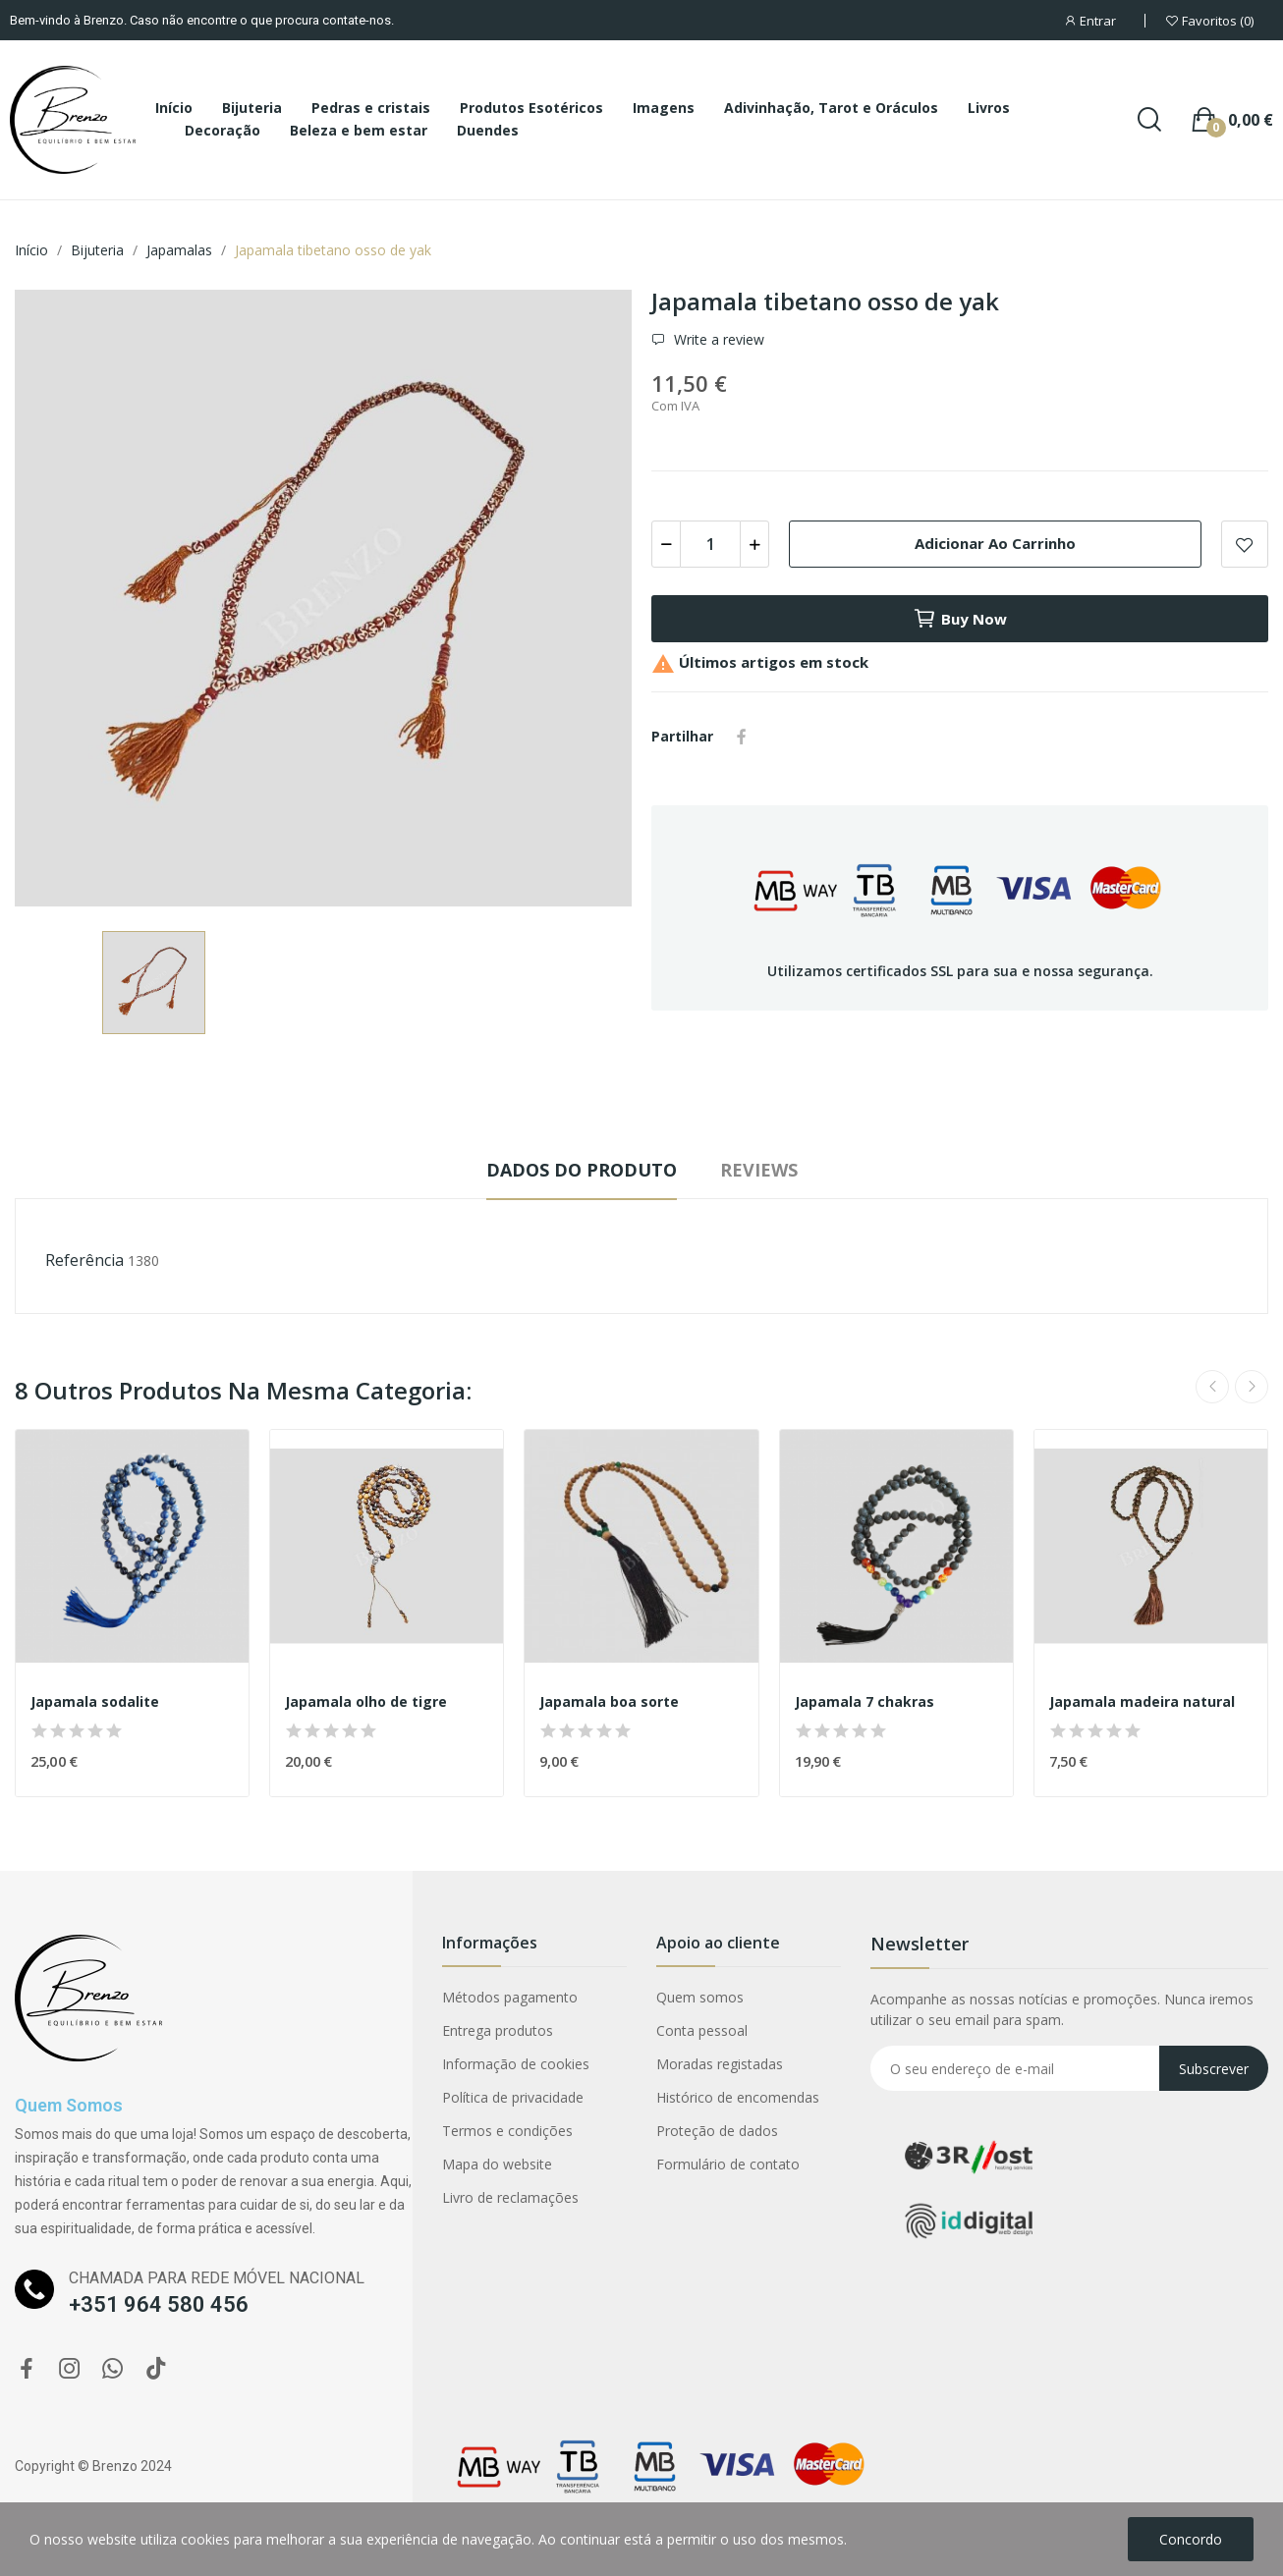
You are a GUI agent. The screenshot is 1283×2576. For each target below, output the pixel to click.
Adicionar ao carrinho (995, 543)
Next (1251, 1386)
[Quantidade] (710, 544)
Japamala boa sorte (609, 1701)
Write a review (717, 340)
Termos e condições (507, 2130)
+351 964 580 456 (159, 2304)
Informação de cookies (515, 2064)
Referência (84, 1260)
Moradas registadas (719, 2064)
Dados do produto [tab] (581, 1169)
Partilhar (741, 736)
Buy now (960, 618)
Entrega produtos (497, 2030)
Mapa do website (497, 2164)
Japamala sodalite (94, 1701)
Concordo (1190, 2539)
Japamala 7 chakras (864, 1701)
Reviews (759, 1169)
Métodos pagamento (510, 1997)
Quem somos (700, 1997)
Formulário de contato (728, 2164)
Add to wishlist (1245, 544)
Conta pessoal (702, 2030)
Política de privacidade (513, 2097)
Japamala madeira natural (1142, 1701)
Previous (1212, 1386)
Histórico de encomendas (737, 2097)
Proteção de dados (717, 2130)
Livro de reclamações (510, 2197)
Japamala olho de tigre (366, 1701)
